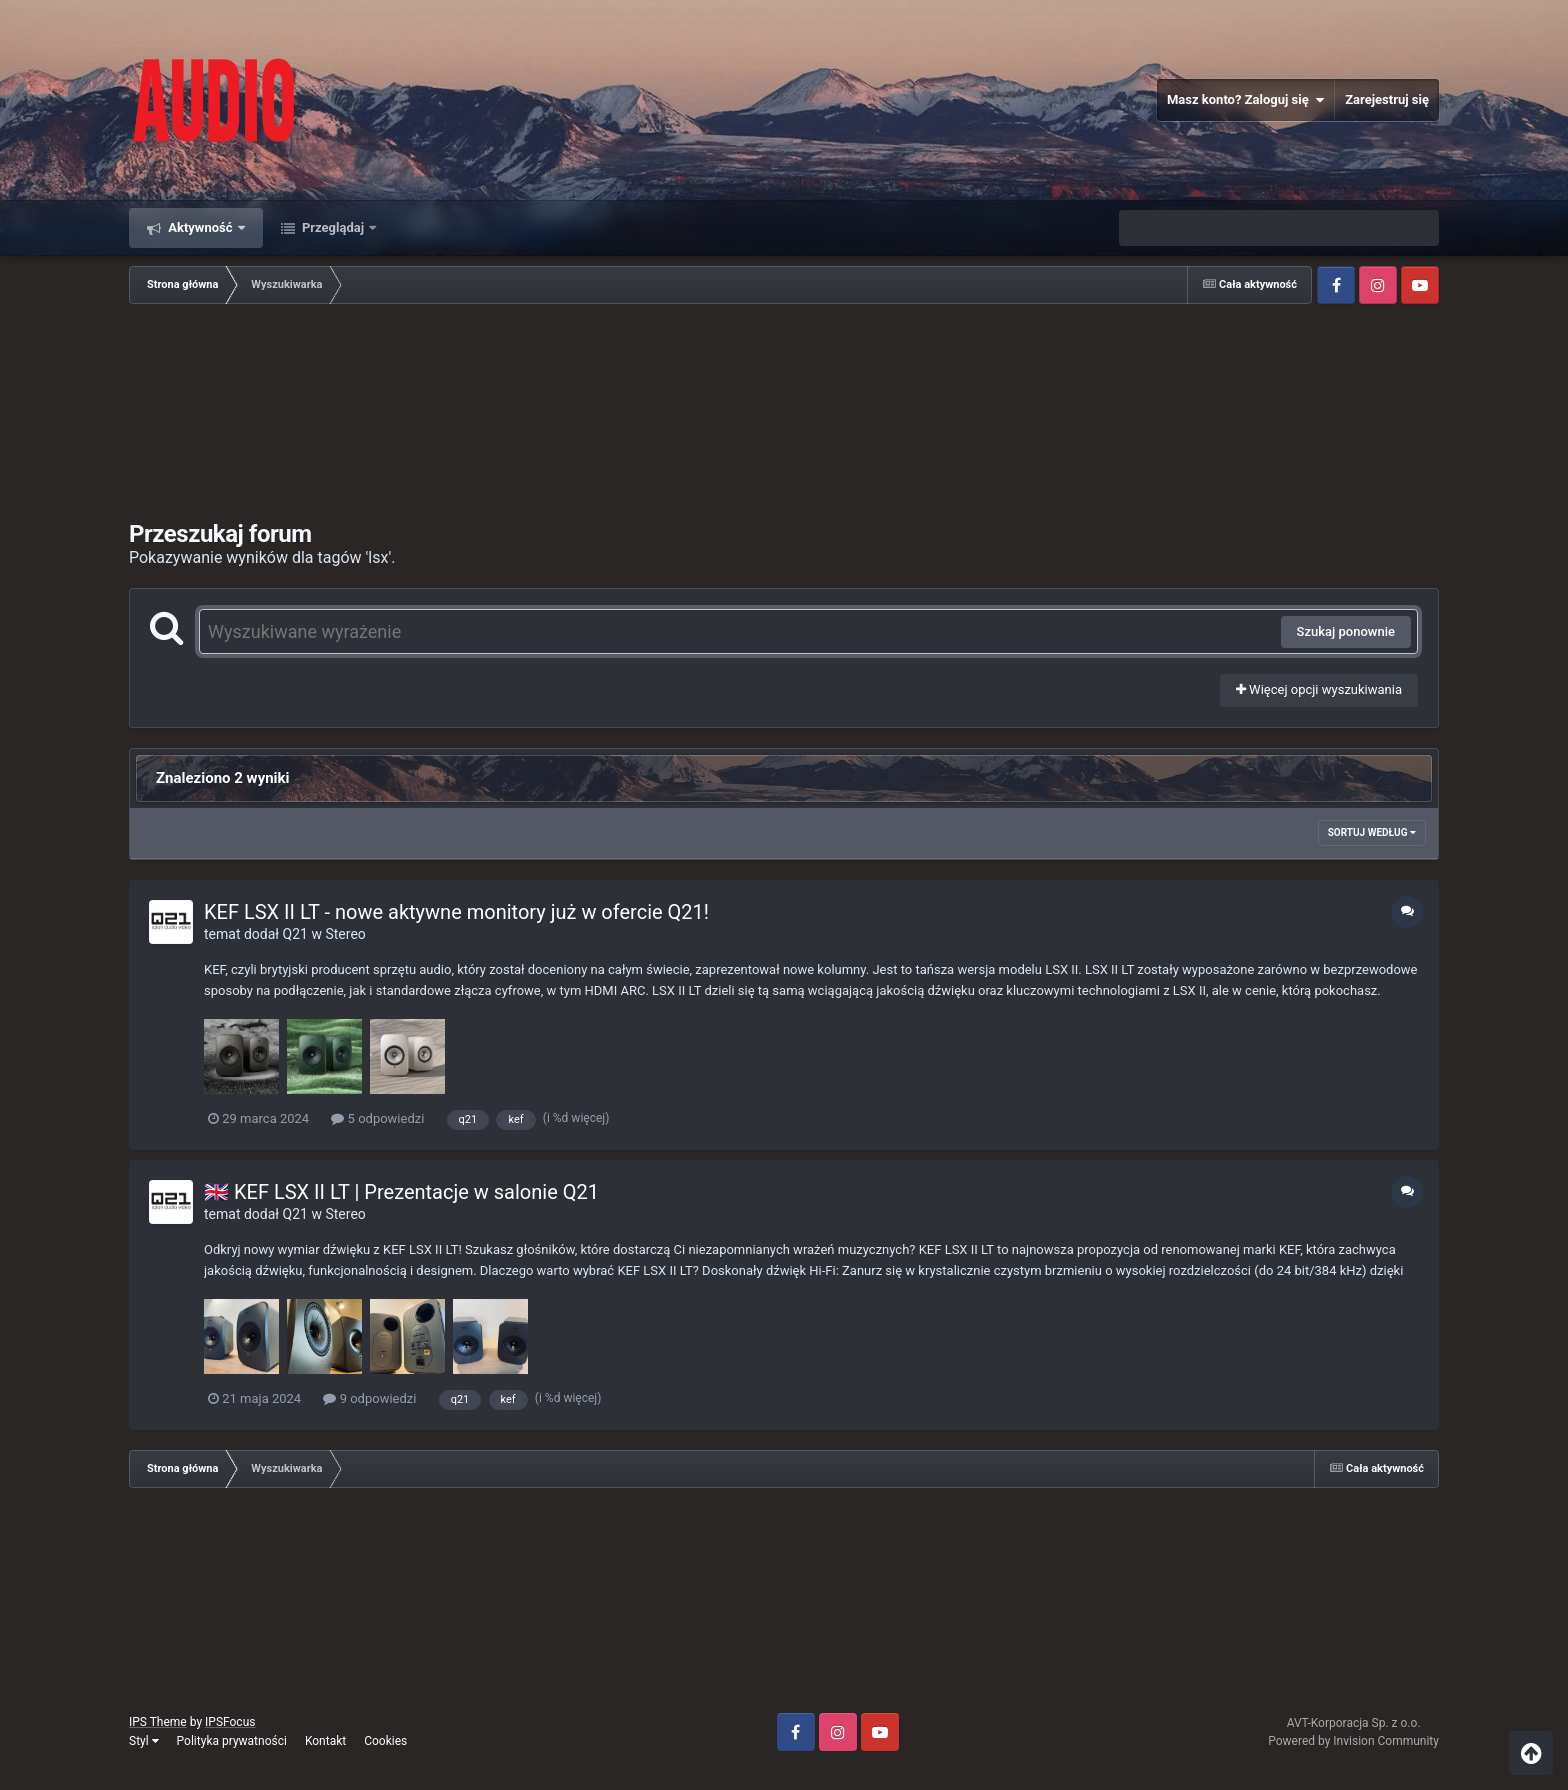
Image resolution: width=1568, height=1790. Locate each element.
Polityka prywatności (232, 1741)
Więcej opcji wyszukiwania (1319, 689)
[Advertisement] (784, 414)
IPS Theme (158, 1722)
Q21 (295, 934)
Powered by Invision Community (1353, 1741)
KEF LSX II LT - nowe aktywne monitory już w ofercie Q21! (456, 912)
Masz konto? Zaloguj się (1245, 100)
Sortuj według (1372, 832)
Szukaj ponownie (1346, 631)
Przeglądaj (333, 227)
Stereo (345, 934)
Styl (144, 1741)
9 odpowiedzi (369, 1398)
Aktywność (200, 227)
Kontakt (325, 1741)
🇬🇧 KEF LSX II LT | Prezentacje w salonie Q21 (401, 1192)
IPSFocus (230, 1722)
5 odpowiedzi (377, 1118)
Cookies (385, 1741)
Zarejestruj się (1387, 99)
